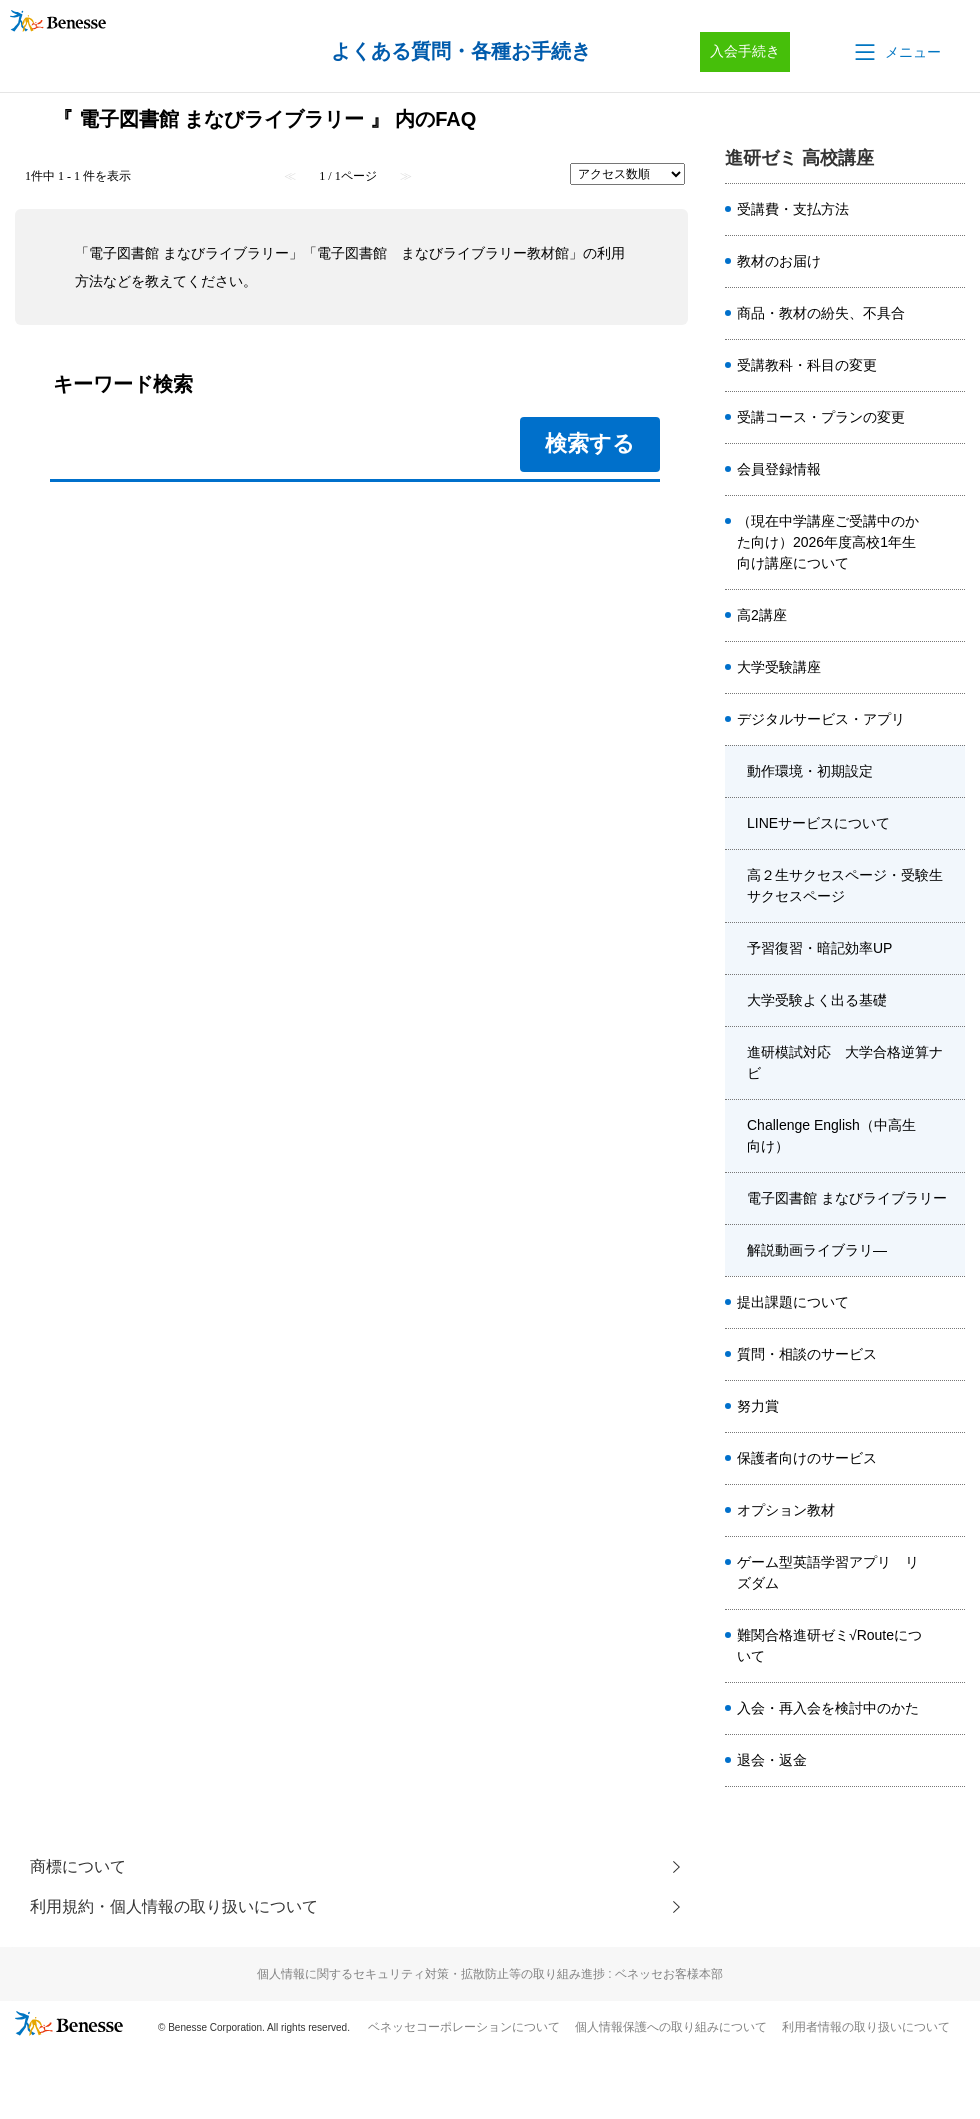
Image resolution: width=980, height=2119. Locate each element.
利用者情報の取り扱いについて (866, 2027)
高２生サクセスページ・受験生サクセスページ (845, 885)
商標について (78, 1866)
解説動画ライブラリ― (817, 1250)
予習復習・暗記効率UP (819, 948)
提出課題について (793, 1302)
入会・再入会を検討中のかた (828, 1708)
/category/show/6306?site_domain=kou (949, 314)
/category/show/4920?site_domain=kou (949, 1511)
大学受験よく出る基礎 (817, 1000)
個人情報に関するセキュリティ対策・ (490, 1974)
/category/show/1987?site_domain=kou (949, 1459)
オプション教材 (786, 1510)
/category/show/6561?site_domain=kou (949, 1573)
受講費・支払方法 (793, 209)
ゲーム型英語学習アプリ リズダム (828, 1572)
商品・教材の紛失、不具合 (821, 313)
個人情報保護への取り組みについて (671, 2027)
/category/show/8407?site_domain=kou (949, 1709)
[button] (896, 52)
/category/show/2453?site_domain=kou (949, 1407)
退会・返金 (772, 1760)
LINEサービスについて (818, 823)
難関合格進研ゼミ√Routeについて (829, 1645)
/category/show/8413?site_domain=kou (949, 366)
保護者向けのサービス (807, 1458)
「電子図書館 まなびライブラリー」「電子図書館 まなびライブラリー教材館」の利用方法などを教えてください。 (350, 267)
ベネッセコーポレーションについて (464, 2027)
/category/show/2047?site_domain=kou (949, 720)
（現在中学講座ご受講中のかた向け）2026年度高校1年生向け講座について (828, 542)
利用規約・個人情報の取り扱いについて (174, 1906)
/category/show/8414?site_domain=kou (949, 418)
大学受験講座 (779, 667)
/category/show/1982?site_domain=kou (949, 668)
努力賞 (758, 1406)
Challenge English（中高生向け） (831, 1135)
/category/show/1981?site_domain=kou (949, 616)
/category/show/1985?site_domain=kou (949, 1303)
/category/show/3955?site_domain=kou (949, 1136)
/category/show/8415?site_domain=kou (949, 470)
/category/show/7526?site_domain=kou (949, 543)
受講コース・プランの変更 (821, 417)
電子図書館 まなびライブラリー (847, 1198)
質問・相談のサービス (807, 1354)
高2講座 (762, 615)
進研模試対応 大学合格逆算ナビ (845, 1062)
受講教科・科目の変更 (807, 365)
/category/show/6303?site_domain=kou (949, 210)
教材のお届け (779, 261)
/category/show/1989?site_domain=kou (949, 1355)
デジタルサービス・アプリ (821, 719)
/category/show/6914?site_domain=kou (949, 1646)
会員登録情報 (779, 469)
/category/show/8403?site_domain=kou (949, 1761)
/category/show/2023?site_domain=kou (949, 262)
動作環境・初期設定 (810, 771)
